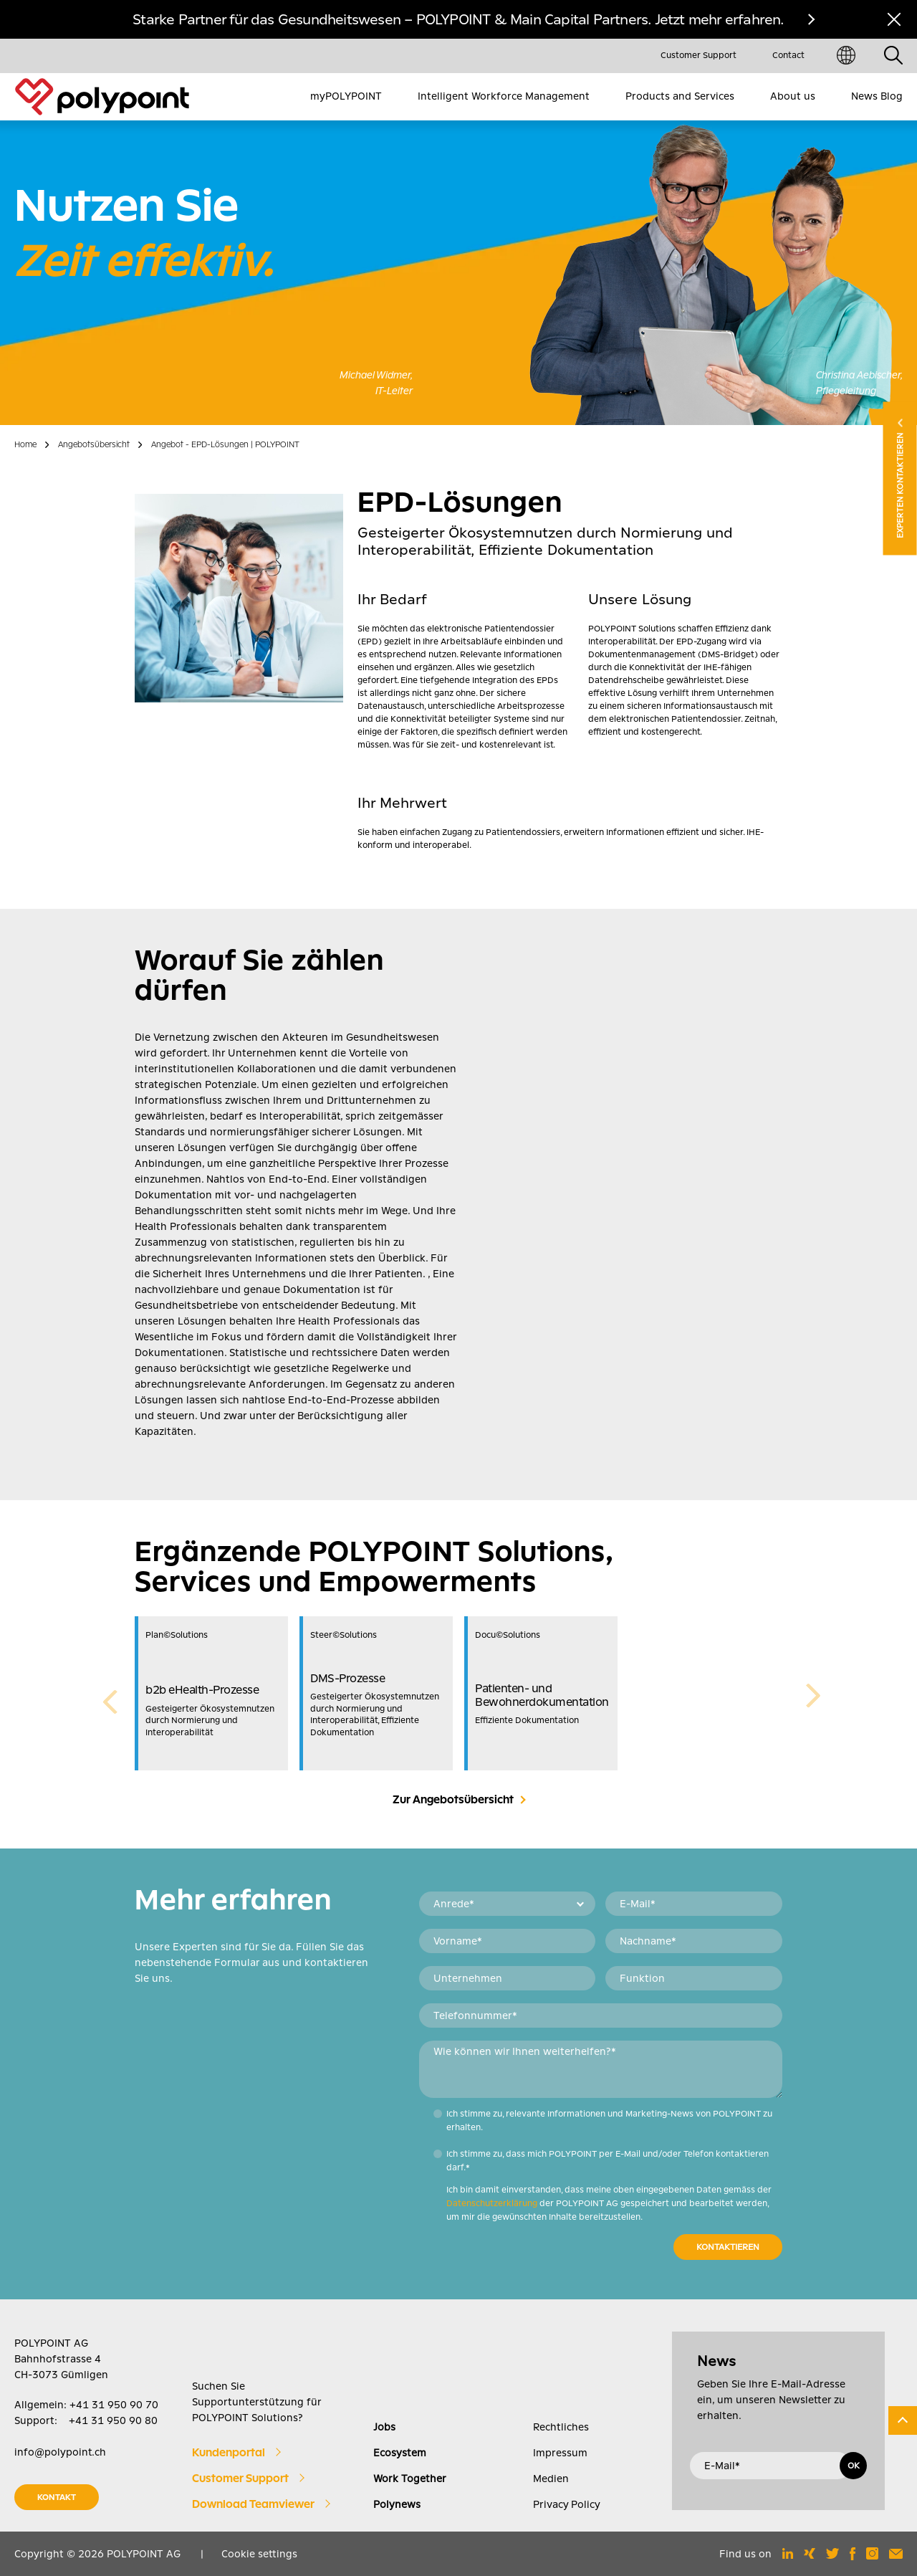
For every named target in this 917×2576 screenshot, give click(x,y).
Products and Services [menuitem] (679, 96)
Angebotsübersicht (94, 444)
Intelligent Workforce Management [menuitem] (504, 96)
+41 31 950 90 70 (113, 2404)
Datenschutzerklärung (491, 2203)
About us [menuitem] (792, 96)
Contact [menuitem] (788, 55)
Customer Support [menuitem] (698, 55)
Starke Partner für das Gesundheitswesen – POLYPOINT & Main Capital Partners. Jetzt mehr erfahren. (458, 19)
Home (25, 444)
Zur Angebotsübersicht (453, 1799)
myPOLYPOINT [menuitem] (346, 96)
